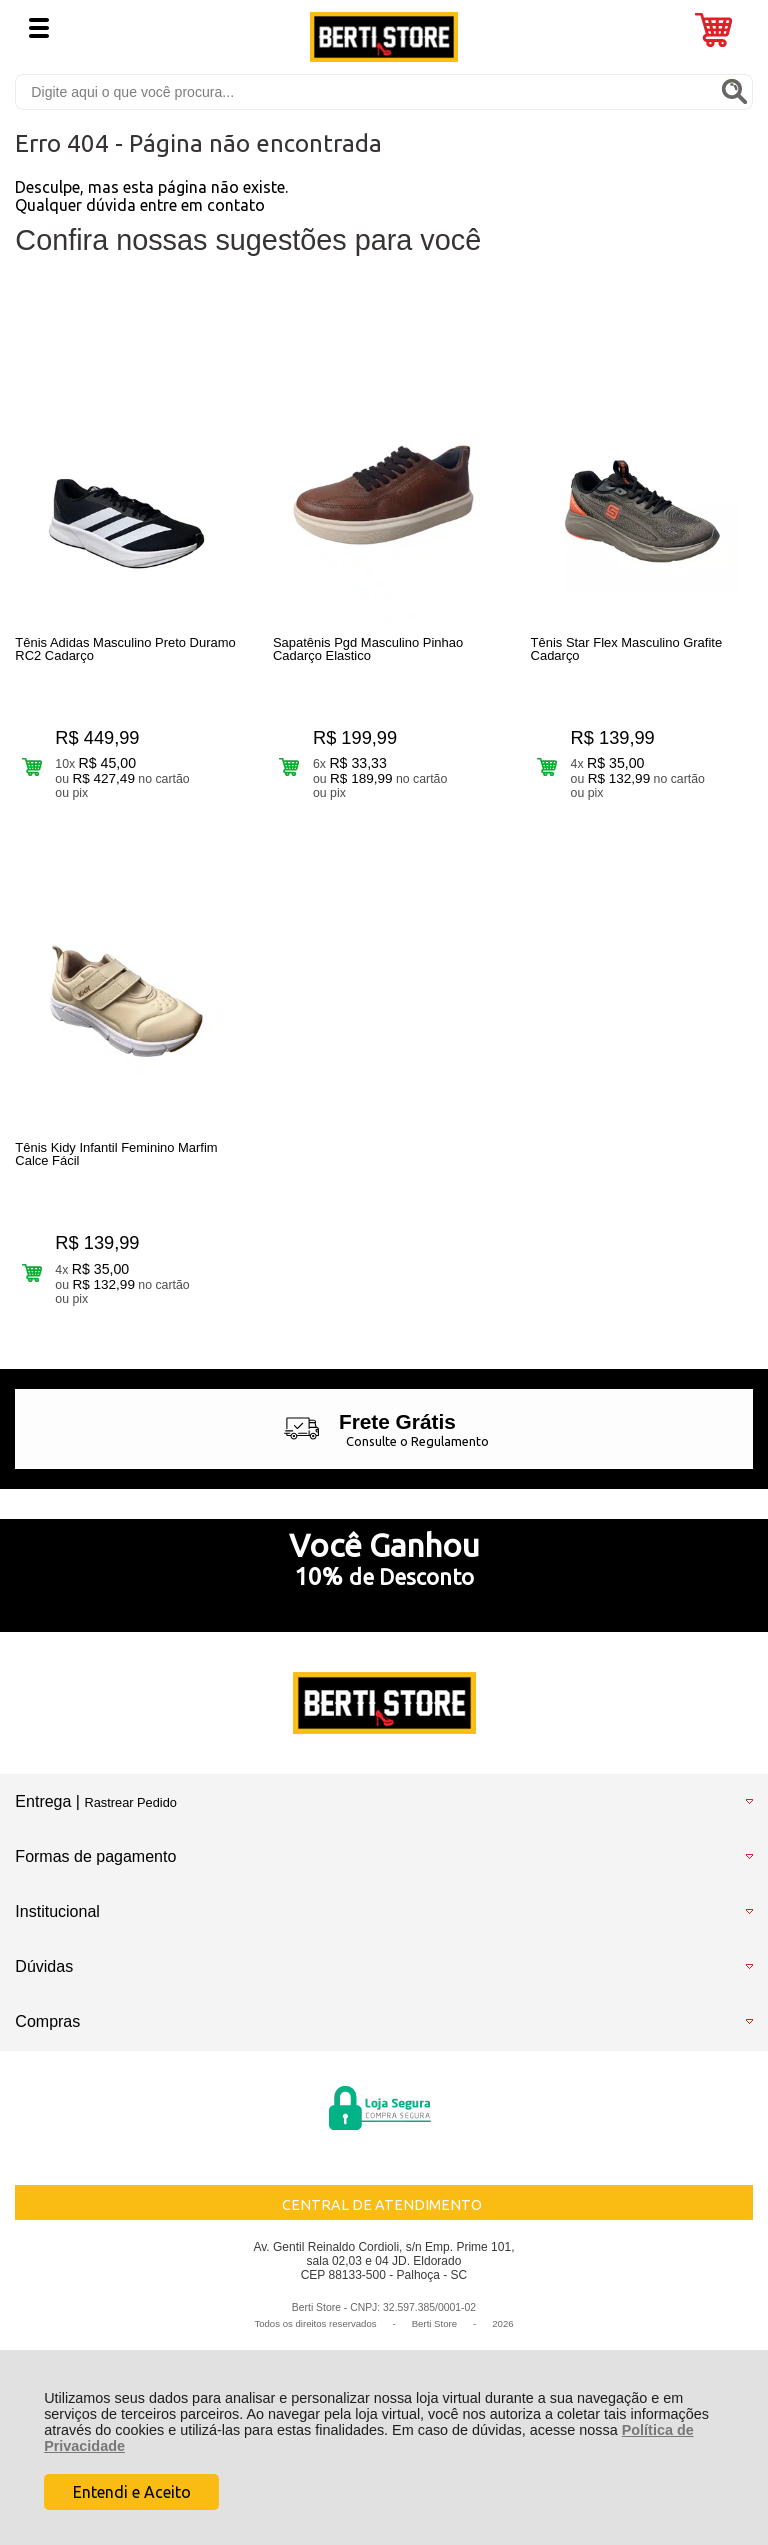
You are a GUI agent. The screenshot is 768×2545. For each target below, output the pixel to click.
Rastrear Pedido (130, 1808)
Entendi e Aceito (132, 2492)
